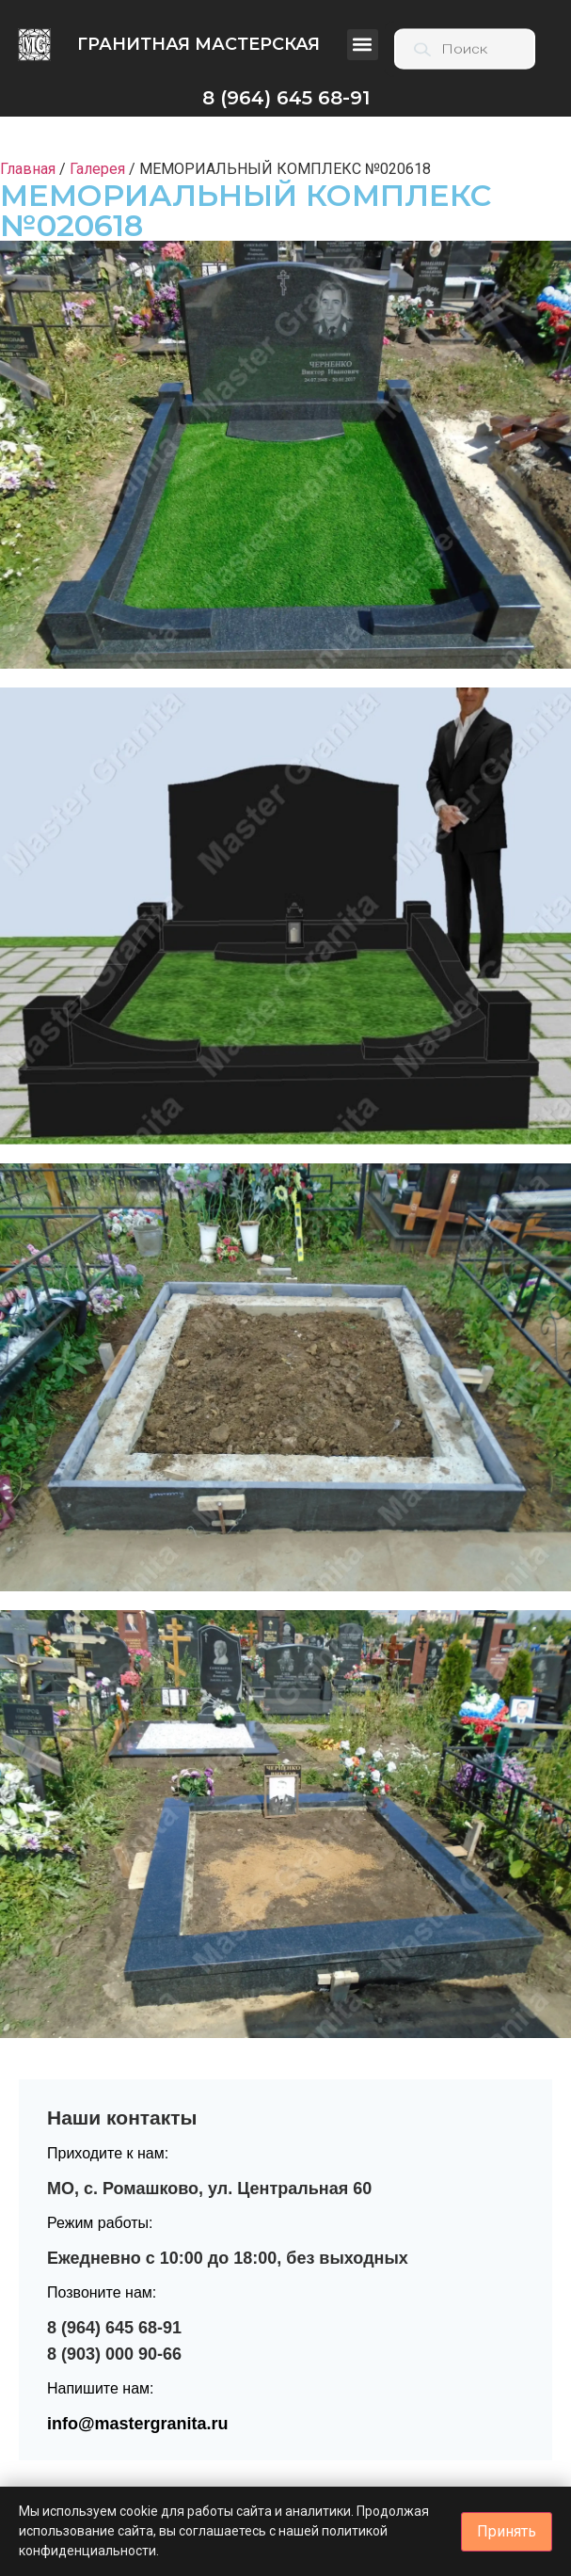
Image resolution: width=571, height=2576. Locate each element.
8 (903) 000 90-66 (114, 2354)
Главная (28, 169)
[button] (362, 44)
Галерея (97, 169)
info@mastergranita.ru (138, 2423)
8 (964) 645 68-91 (114, 2327)
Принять (506, 2531)
